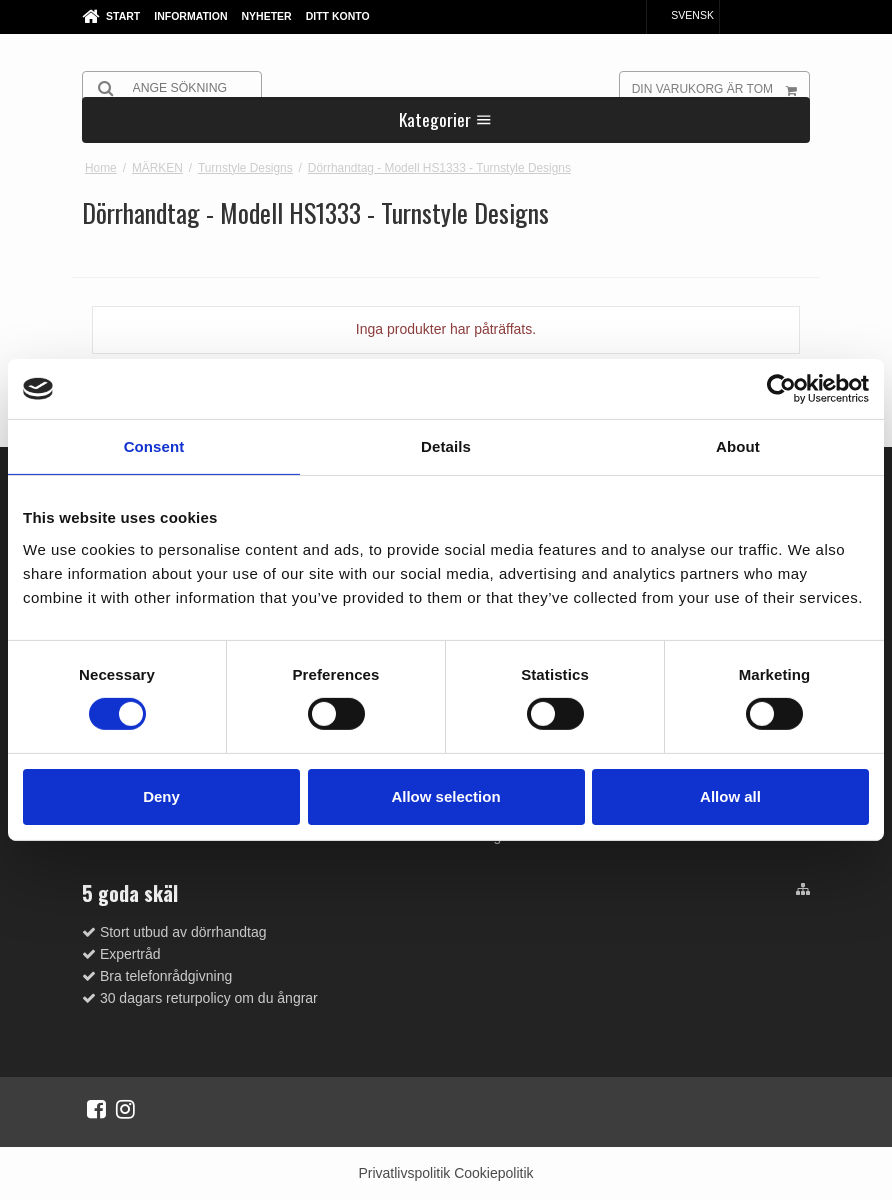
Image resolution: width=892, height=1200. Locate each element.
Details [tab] (446, 446)
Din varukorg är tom (720, 88)
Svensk (683, 15)
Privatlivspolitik (404, 1173)
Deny (161, 796)
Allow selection (445, 796)
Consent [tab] (154, 446)
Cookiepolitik (493, 1173)
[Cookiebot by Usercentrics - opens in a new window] (781, 389)
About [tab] (738, 446)
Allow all (730, 796)
